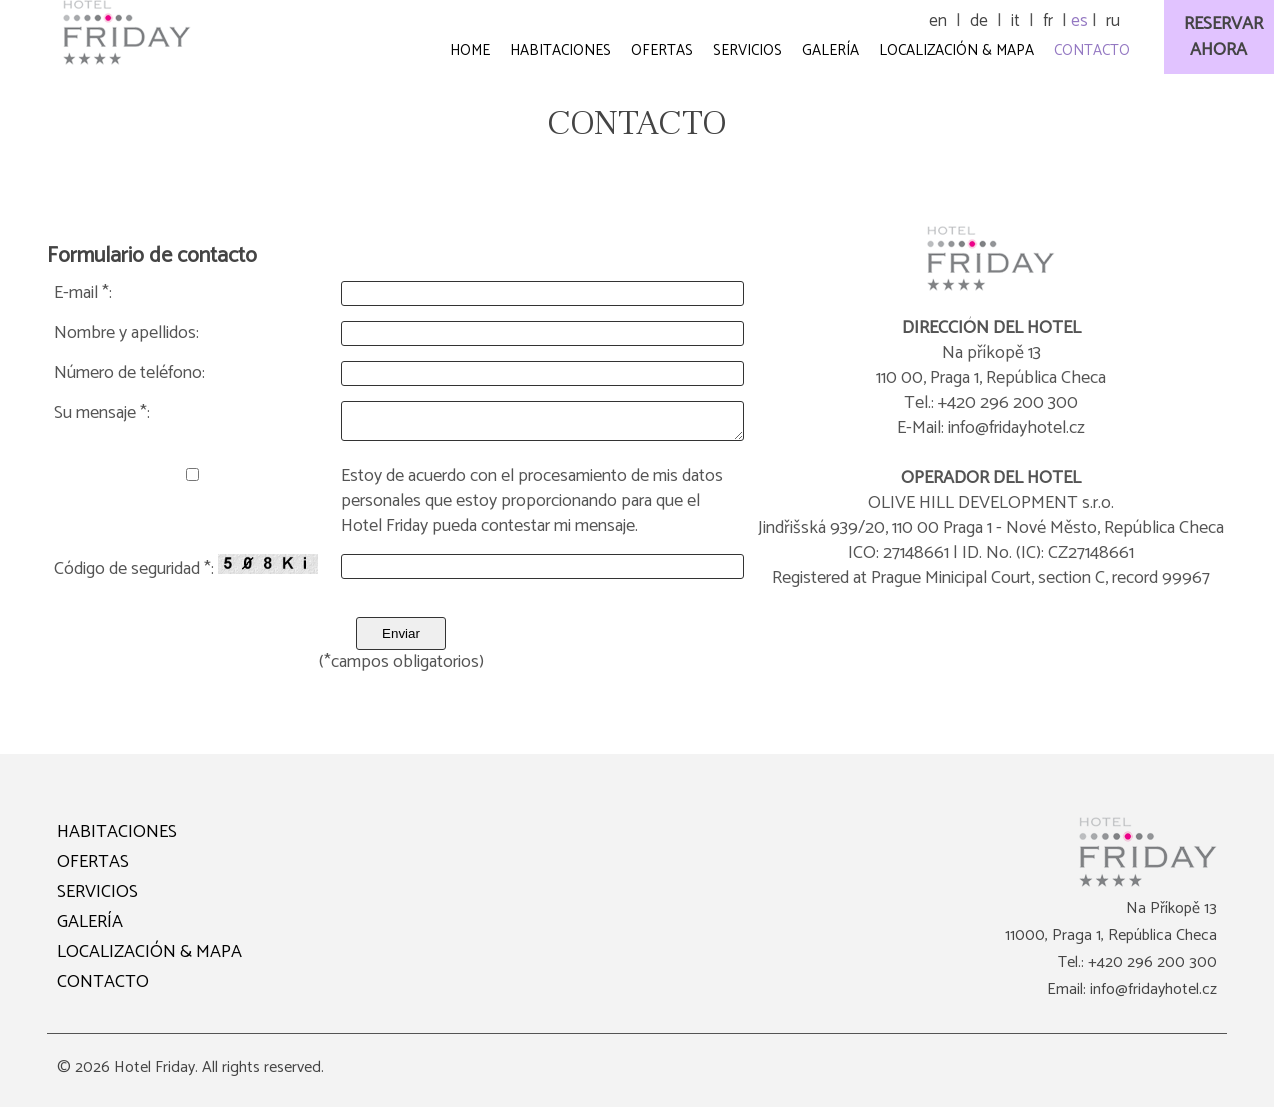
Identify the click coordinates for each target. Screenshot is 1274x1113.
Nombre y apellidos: (126, 333)
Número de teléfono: (129, 373)
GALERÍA (90, 928)
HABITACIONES (117, 838)
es (1079, 21)
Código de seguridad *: (186, 574)
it (1015, 21)
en (938, 21)
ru (1113, 21)
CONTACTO (103, 988)
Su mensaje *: (102, 413)
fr (1048, 21)
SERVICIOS (97, 898)
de (979, 21)
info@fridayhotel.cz (1153, 995)
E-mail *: (83, 293)
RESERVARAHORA (1223, 37)
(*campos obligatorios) (401, 668)
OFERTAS (93, 868)
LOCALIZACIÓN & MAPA (149, 958)
